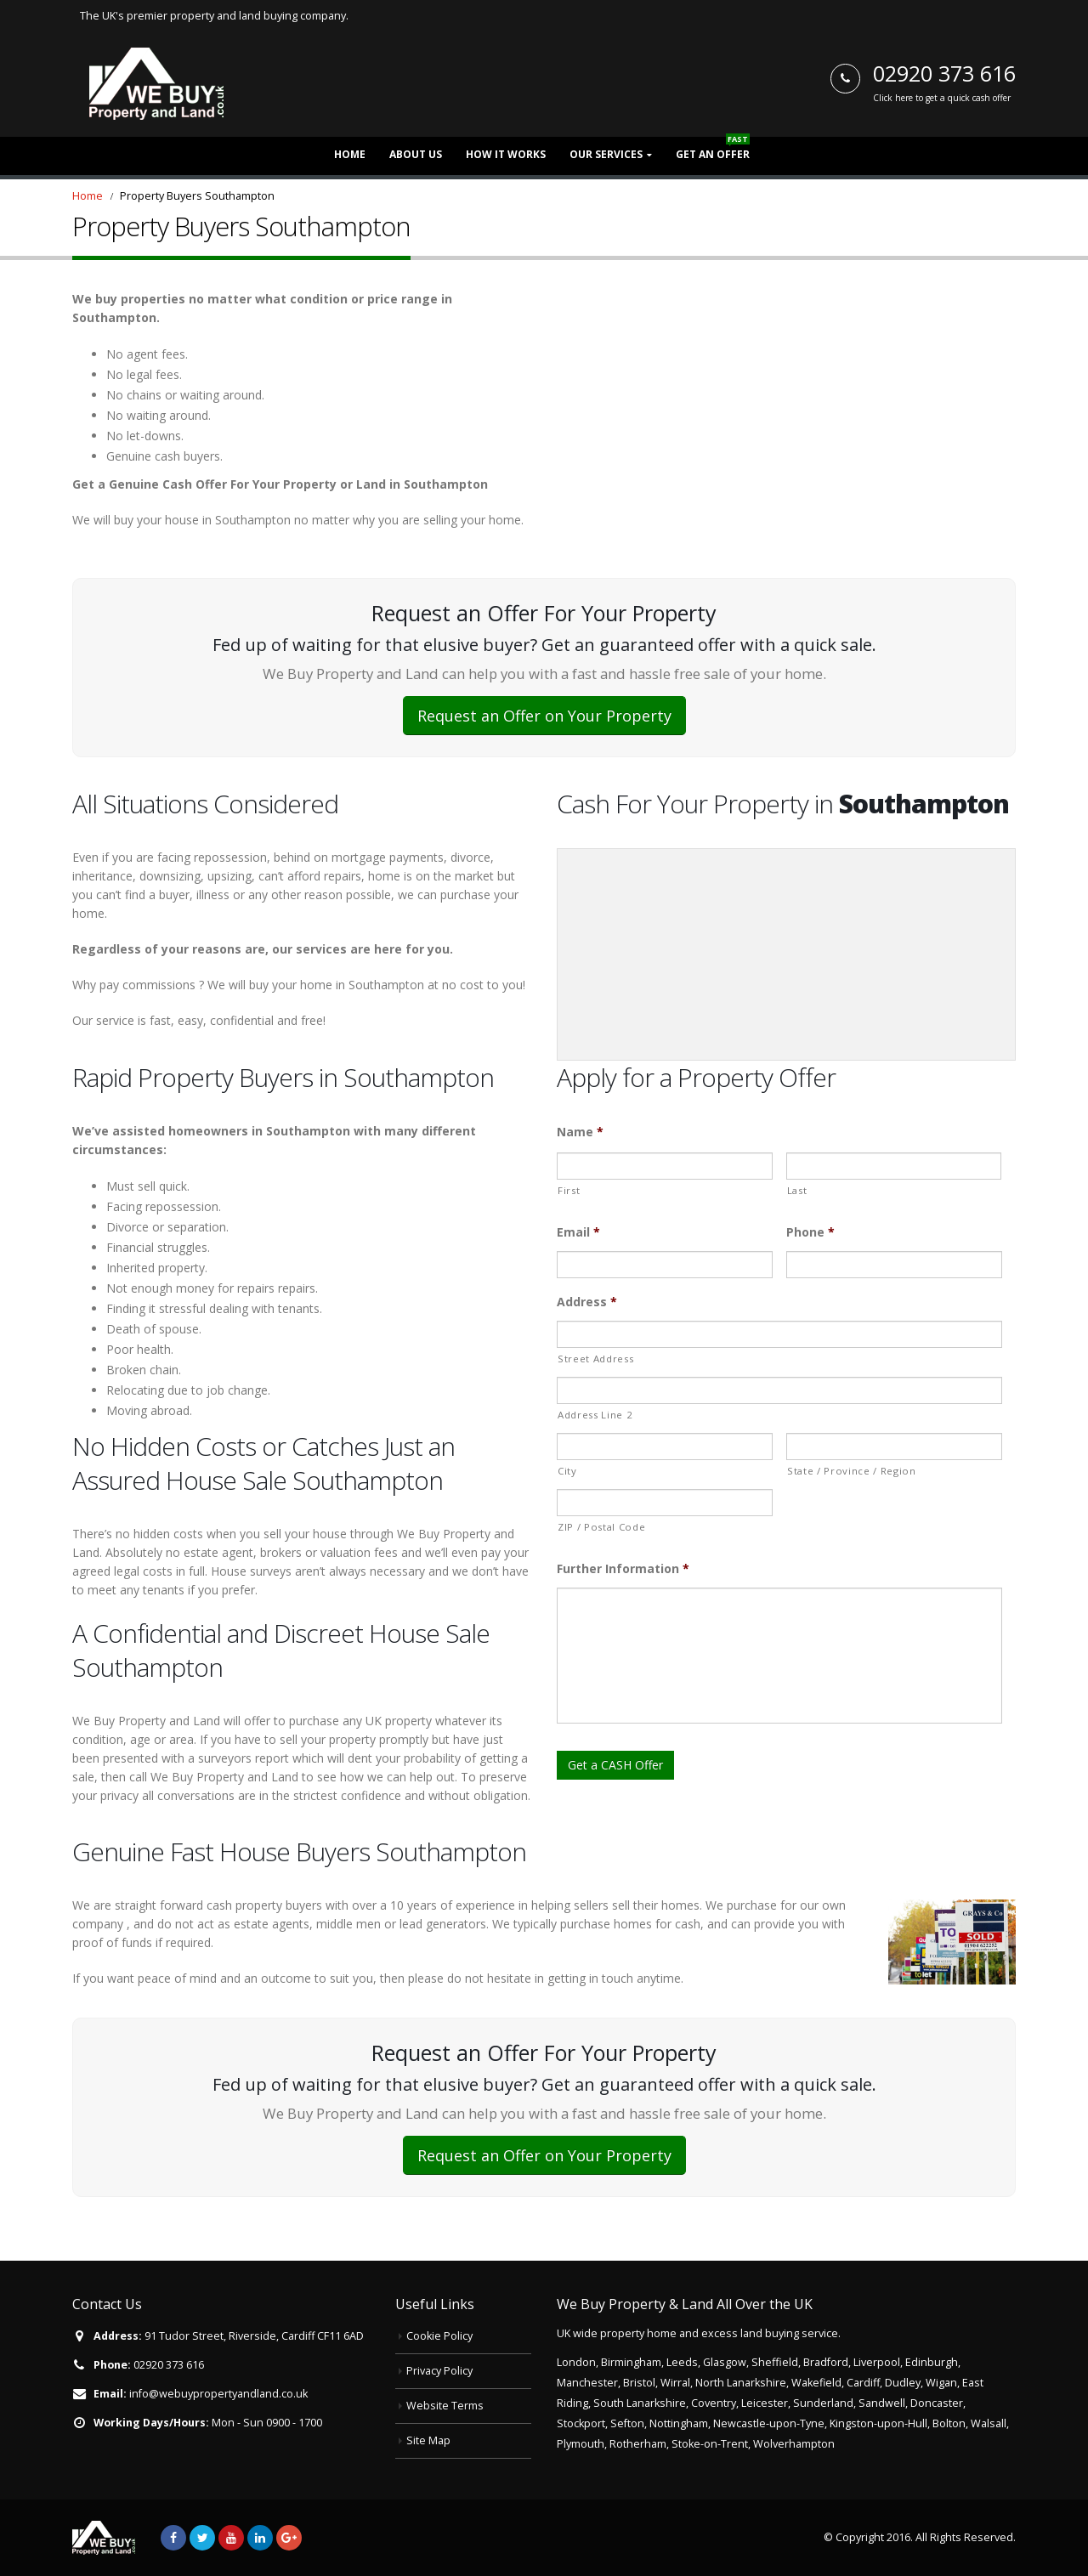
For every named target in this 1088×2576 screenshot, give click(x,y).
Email (578, 1232)
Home (350, 154)
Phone (810, 1232)
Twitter (202, 2538)
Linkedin (260, 2538)
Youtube (231, 2538)
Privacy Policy (439, 2371)
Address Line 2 (595, 1414)
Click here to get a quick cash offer (942, 98)
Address (587, 1302)
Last (797, 1190)
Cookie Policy (439, 2336)
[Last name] (894, 1166)
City (567, 1470)
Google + (289, 2538)
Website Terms (445, 2405)
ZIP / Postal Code (601, 1526)
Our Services (606, 154)
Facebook (173, 2538)
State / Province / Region (851, 1470)
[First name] (665, 1166)
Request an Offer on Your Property (544, 715)
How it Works (506, 154)
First (569, 1190)
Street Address (595, 1358)
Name (580, 1132)
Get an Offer (713, 149)
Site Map (428, 2440)
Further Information (623, 1569)
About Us (415, 154)
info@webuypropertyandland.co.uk (218, 2393)
